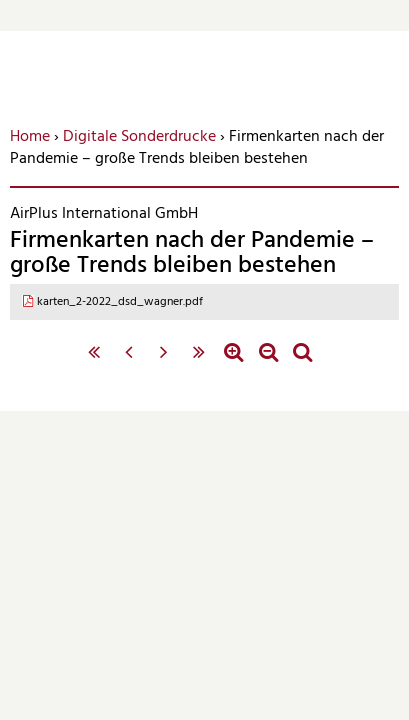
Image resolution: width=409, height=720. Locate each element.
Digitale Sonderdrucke (139, 137)
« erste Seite (94, 362)
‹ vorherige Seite (128, 362)
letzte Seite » (198, 362)
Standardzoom (302, 362)
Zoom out (268, 362)
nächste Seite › (163, 362)
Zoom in (233, 362)
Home (30, 137)
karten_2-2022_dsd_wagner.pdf (120, 302)
